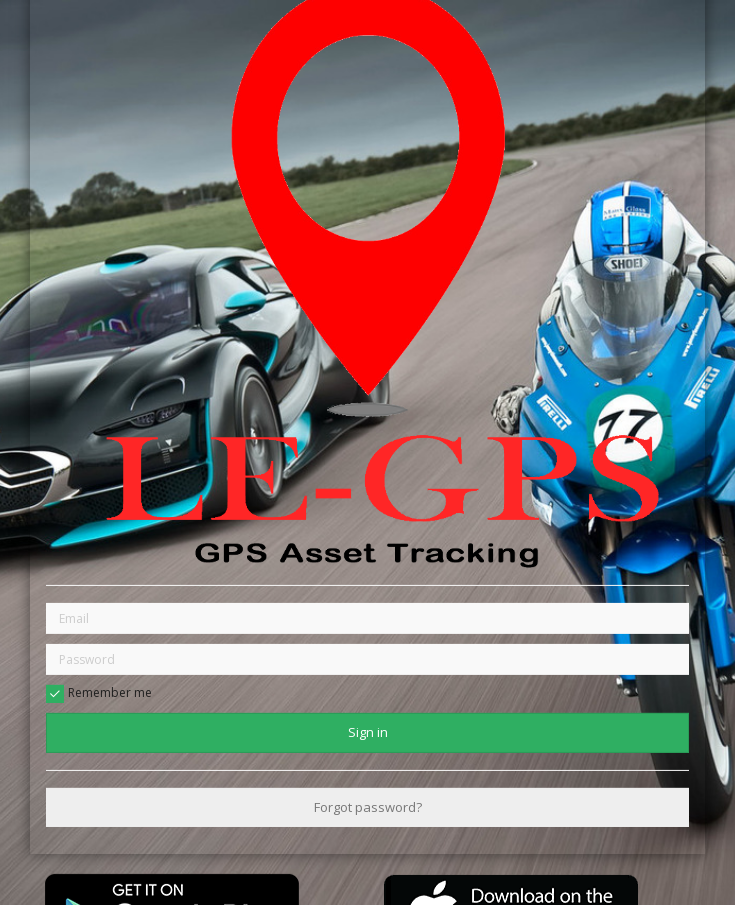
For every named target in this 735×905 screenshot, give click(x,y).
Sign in (368, 732)
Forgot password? (368, 807)
